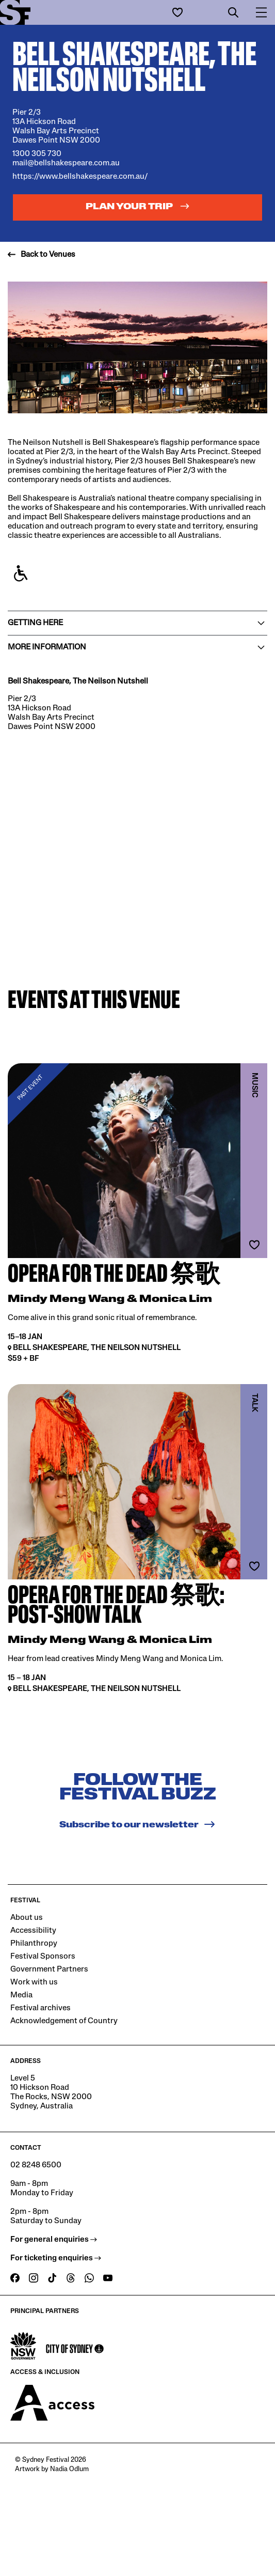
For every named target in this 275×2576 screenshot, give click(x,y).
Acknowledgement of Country (64, 2021)
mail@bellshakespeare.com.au (66, 163)
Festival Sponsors (42, 1956)
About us (26, 1918)
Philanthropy (33, 1943)
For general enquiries (53, 2240)
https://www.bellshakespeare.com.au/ (80, 177)
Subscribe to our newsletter (137, 1824)
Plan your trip (138, 206)
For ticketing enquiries (55, 2258)
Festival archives (40, 2008)
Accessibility (33, 1931)
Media (21, 1995)
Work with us (34, 1982)
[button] (233, 12)
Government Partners (49, 1969)
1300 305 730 (36, 154)
